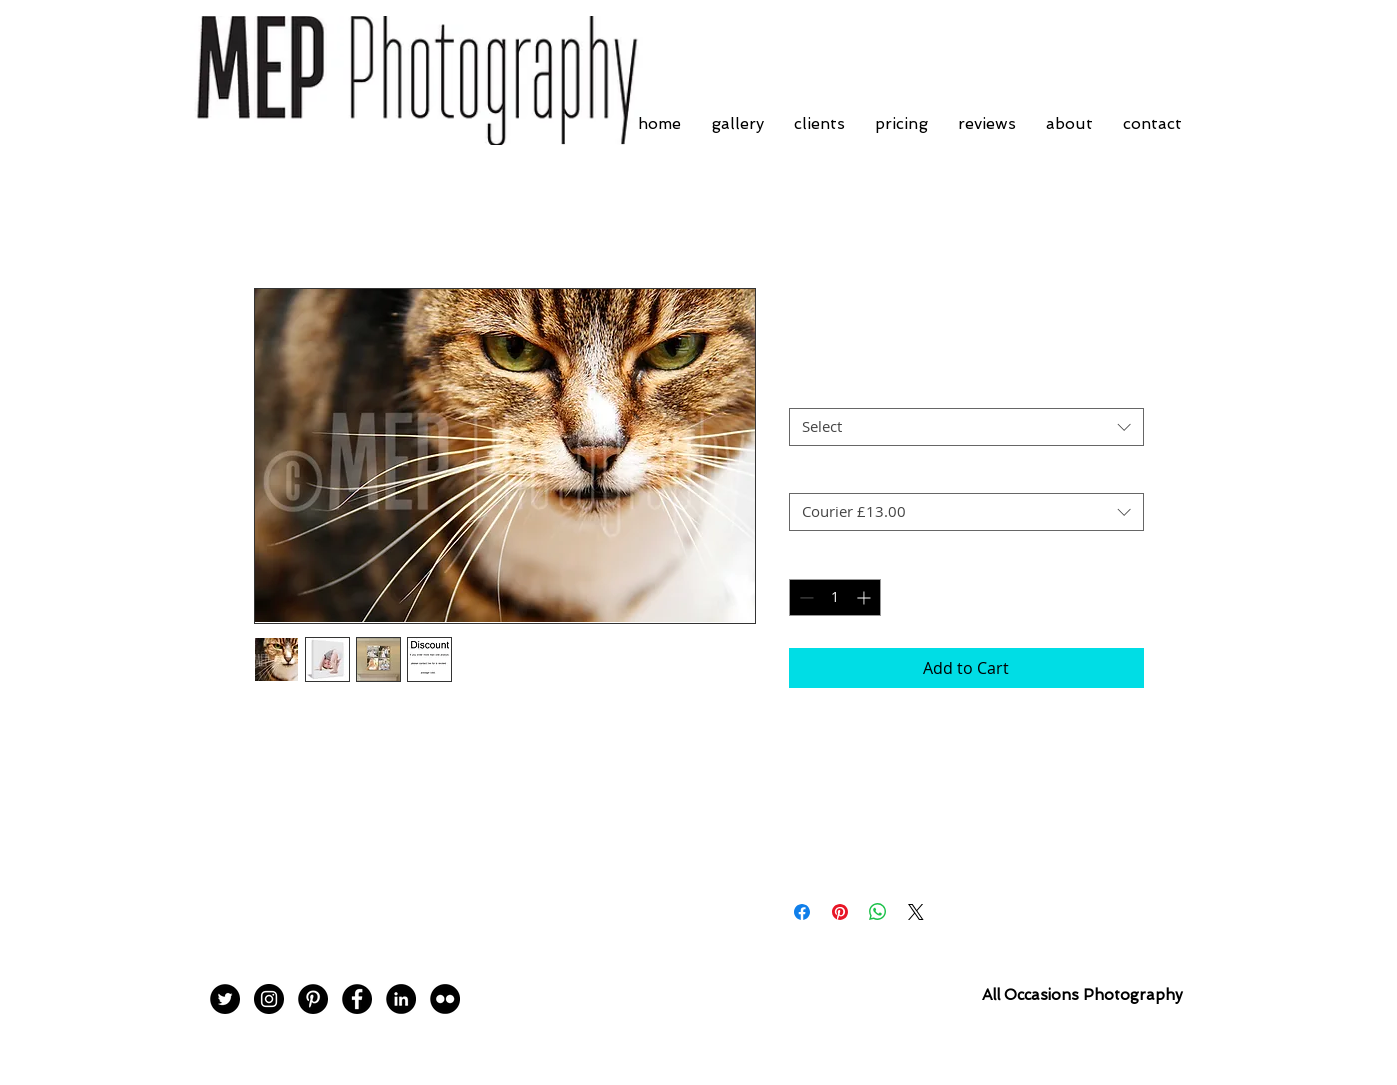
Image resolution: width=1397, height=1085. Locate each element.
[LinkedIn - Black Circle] (401, 999)
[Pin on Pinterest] (840, 912)
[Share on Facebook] (802, 912)
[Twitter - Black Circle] (225, 999)
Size (802, 390)
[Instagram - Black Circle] (269, 999)
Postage (815, 475)
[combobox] (966, 427)
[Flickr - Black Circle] (445, 999)
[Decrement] (804, 597)
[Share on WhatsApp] (878, 912)
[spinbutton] (835, 597)
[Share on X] (916, 912)
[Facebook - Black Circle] (357, 999)
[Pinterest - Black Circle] (313, 999)
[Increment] (865, 597)
